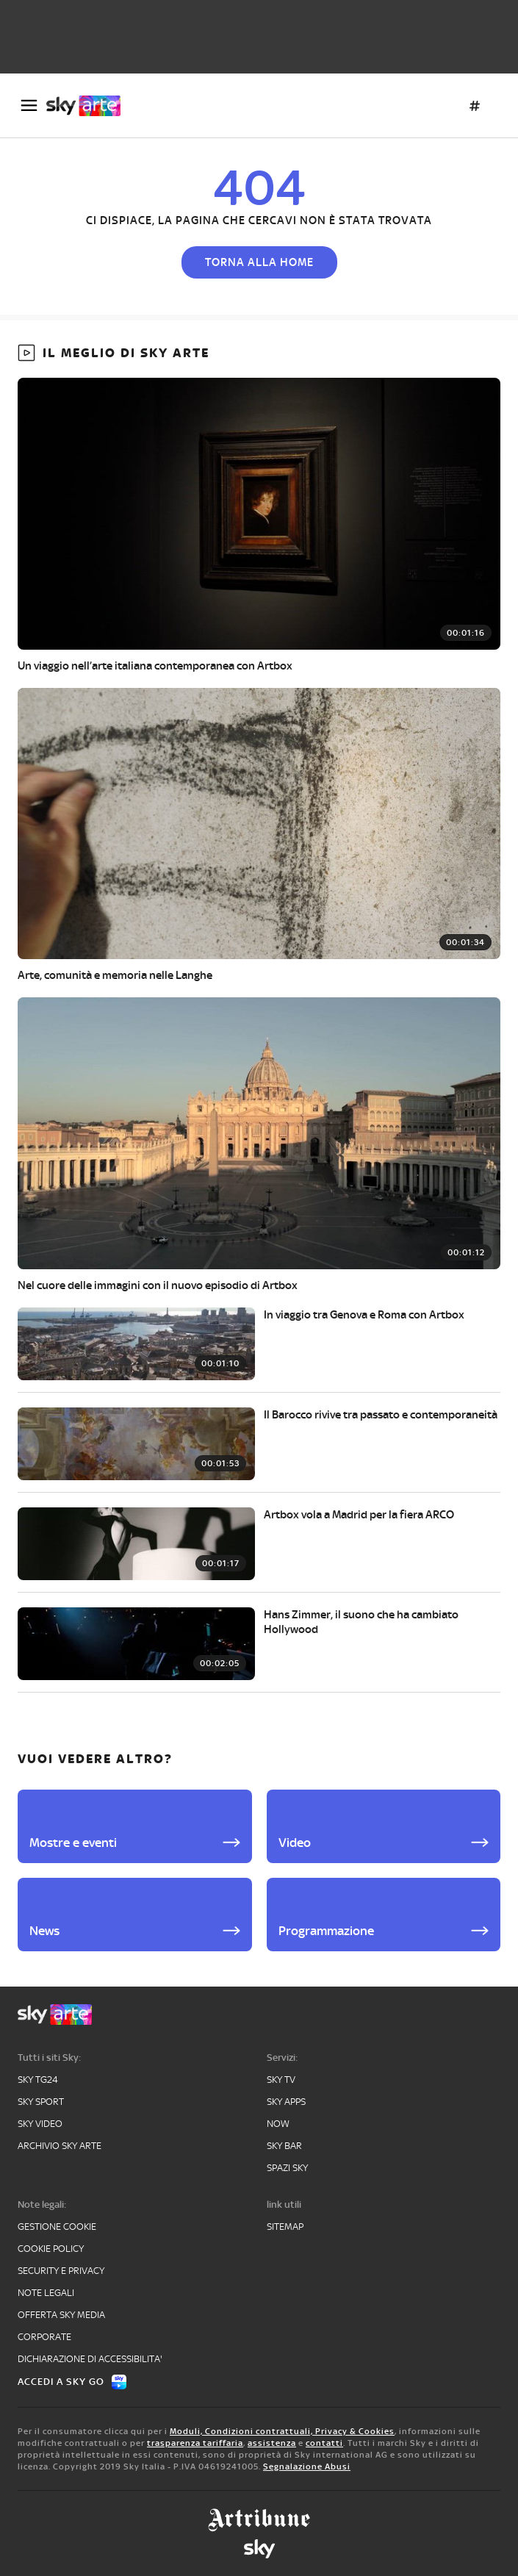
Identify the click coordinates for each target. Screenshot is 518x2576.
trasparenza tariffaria (195, 2443)
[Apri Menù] (29, 105)
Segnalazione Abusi (306, 2466)
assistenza (272, 2443)
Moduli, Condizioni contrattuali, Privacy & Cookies (282, 2431)
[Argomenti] (474, 106)
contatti (324, 2443)
